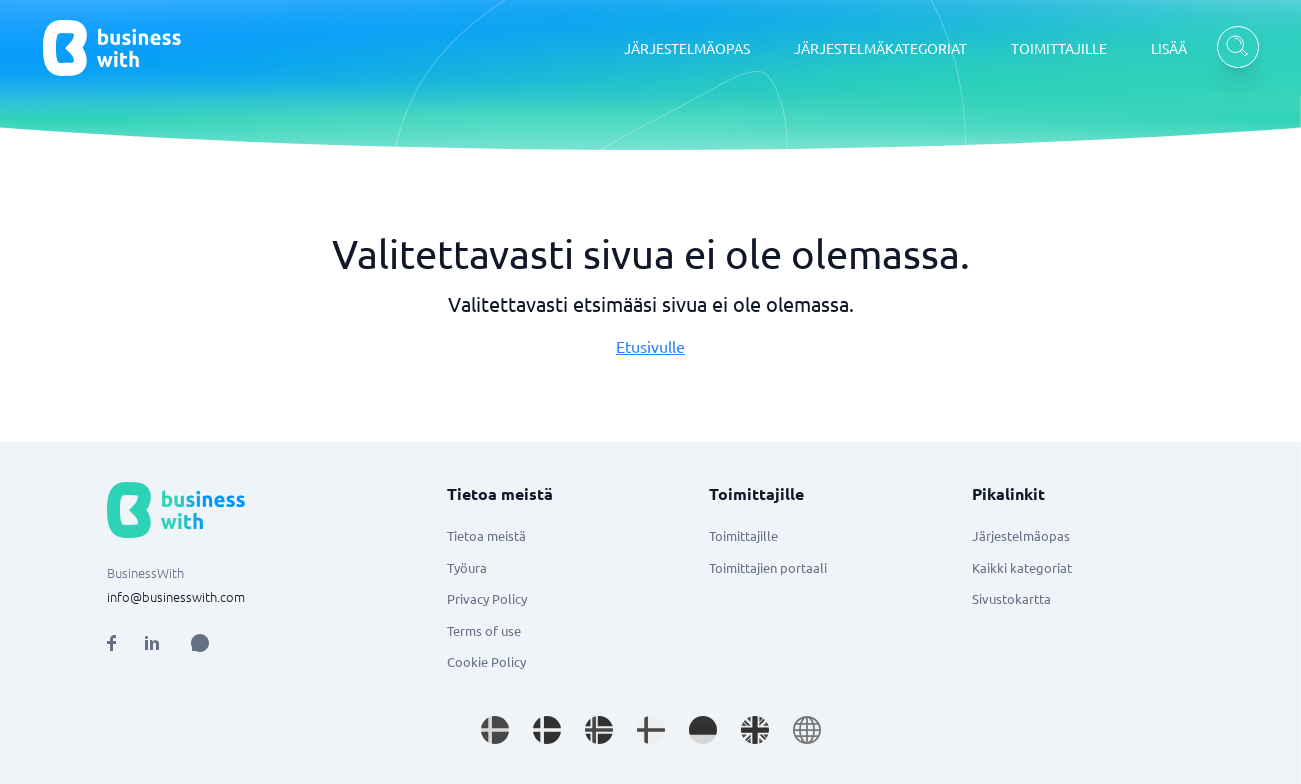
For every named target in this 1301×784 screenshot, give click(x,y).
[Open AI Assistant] (200, 643)
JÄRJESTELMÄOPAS (687, 48)
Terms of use (484, 630)
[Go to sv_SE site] (495, 730)
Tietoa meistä (486, 535)
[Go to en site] (807, 730)
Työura (467, 567)
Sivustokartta (1011, 598)
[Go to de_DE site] (703, 730)
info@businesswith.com (176, 596)
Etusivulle (650, 346)
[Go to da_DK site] (547, 730)
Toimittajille (743, 535)
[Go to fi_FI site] (651, 730)
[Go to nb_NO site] (599, 730)
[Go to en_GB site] (755, 730)
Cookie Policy (486, 661)
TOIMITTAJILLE (1059, 48)
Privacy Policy (487, 598)
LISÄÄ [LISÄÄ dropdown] (1169, 48)
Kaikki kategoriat (1022, 567)
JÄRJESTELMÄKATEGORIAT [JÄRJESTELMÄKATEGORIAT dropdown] (880, 48)
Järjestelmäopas (1021, 535)
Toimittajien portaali (768, 567)
